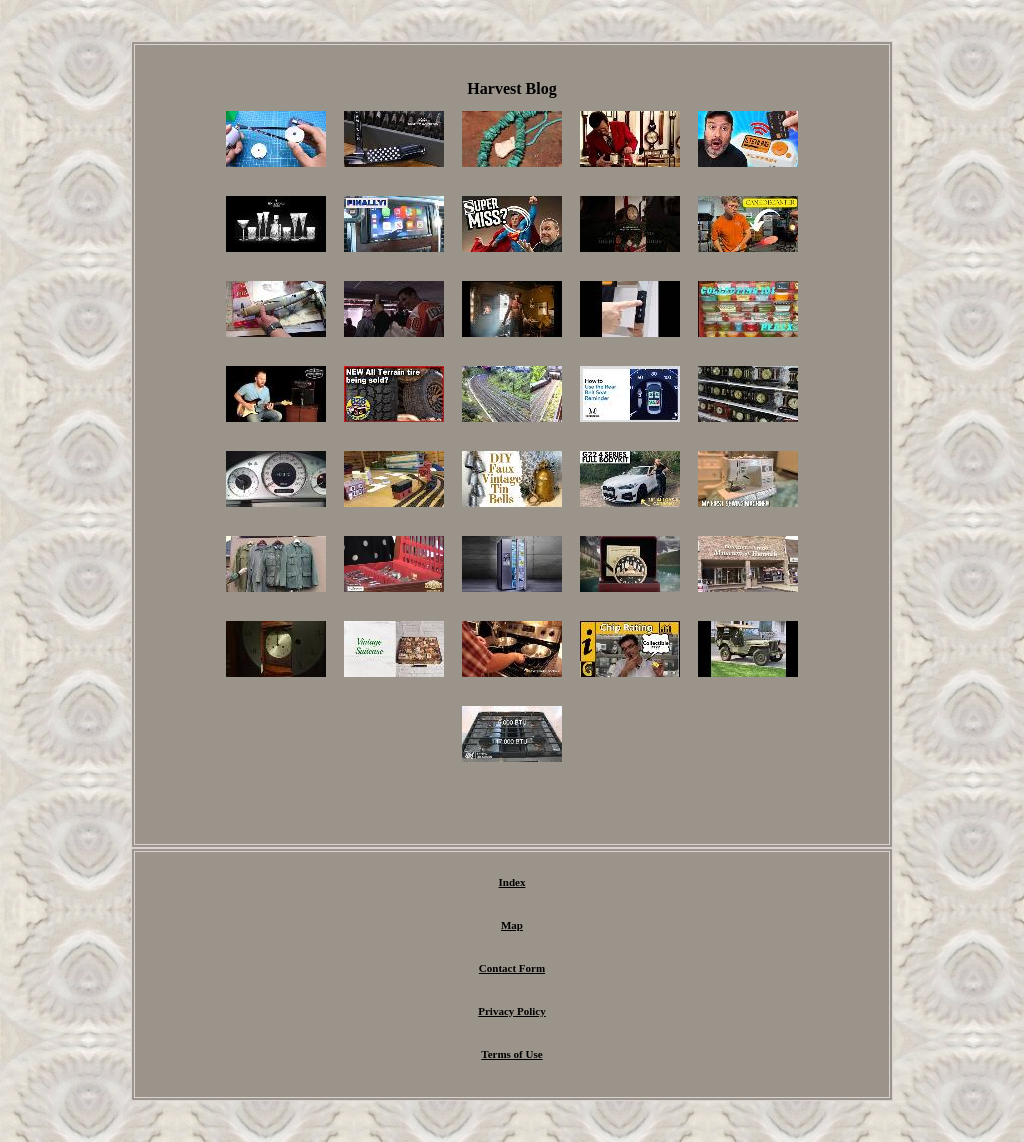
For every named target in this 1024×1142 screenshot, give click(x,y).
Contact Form (512, 968)
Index (512, 882)
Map (512, 925)
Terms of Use (511, 1054)
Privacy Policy (512, 1011)
